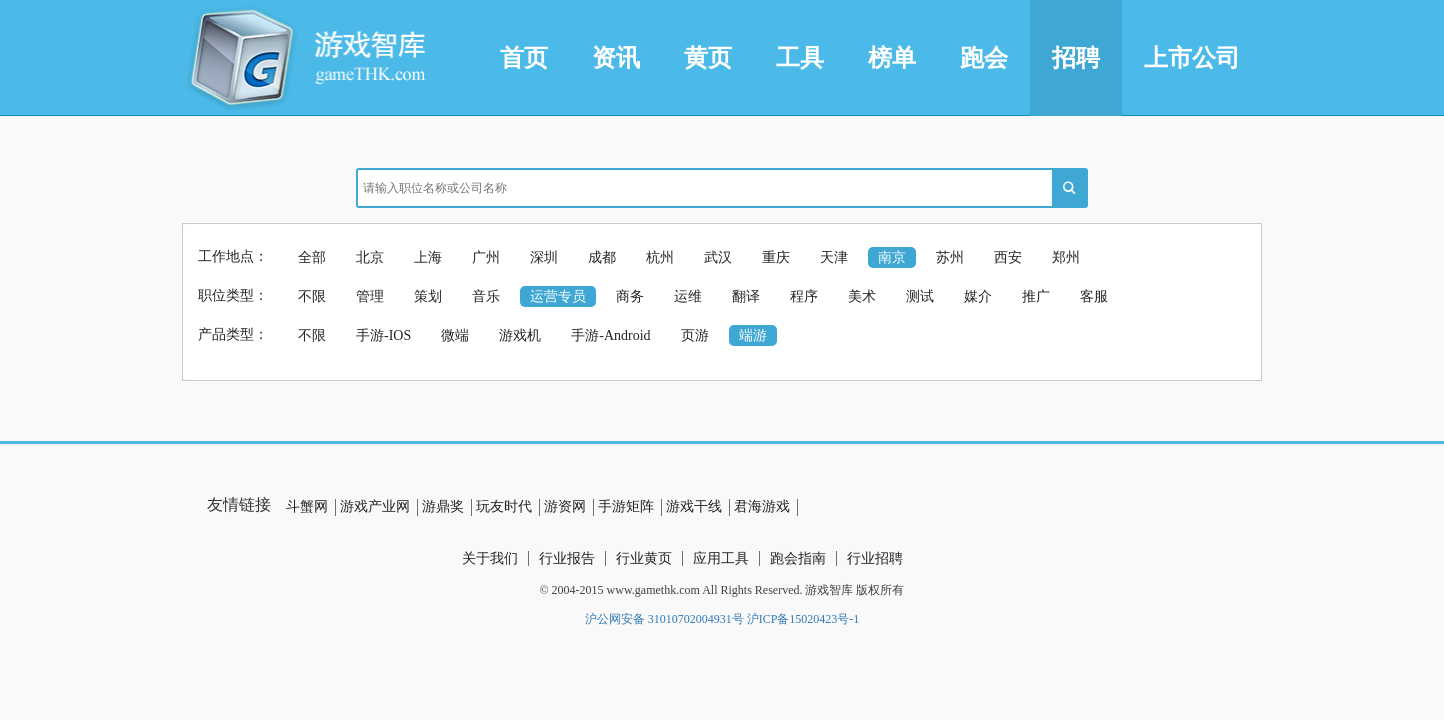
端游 (753, 335)
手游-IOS (383, 335)
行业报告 (567, 558)
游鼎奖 (443, 506)
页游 (695, 335)
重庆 (776, 257)
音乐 (486, 296)
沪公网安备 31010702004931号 (664, 619)
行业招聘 (875, 558)
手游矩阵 (626, 506)
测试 (920, 296)
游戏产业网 (375, 506)
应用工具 (721, 558)
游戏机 (520, 335)
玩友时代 (504, 506)
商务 (630, 296)
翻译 (746, 296)
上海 (428, 257)
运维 (688, 296)
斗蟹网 (307, 506)
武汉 (718, 257)
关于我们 (490, 558)
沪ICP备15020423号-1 (803, 619)
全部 (312, 257)
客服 (1094, 296)
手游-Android (610, 335)
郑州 (1066, 257)
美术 (862, 296)
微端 (455, 335)
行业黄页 (644, 558)
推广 (1036, 296)
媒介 (978, 296)
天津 (834, 257)
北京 (370, 257)
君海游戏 (762, 506)
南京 (892, 257)
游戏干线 (694, 506)
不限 (312, 296)
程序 (804, 296)
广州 (486, 257)
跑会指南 (798, 558)
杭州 (660, 257)
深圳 (544, 257)
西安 (1008, 257)
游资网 (565, 506)
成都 (602, 257)
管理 (370, 296)
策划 (428, 296)
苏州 (950, 257)
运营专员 (558, 296)
